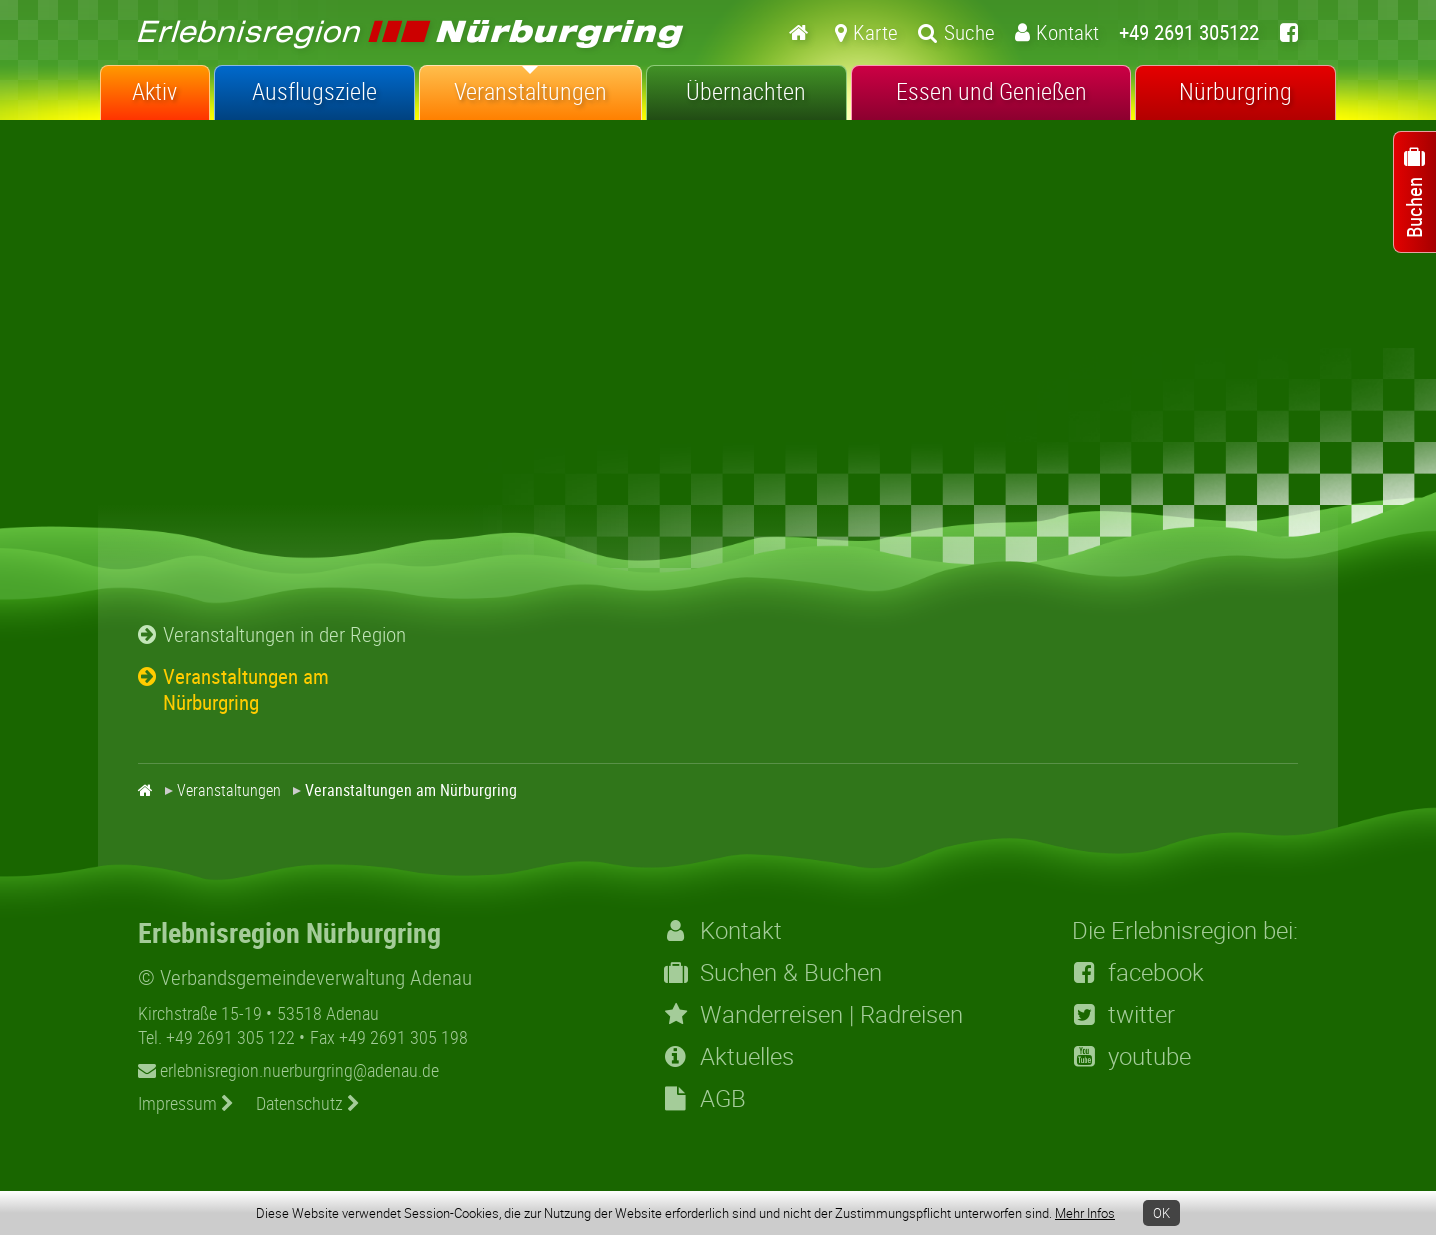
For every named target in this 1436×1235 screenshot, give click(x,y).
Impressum (186, 1103)
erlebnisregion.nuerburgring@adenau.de (288, 1070)
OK (1161, 1213)
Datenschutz (308, 1103)
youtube (1131, 1056)
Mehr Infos (1085, 1213)
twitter (1123, 1014)
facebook (1138, 972)
